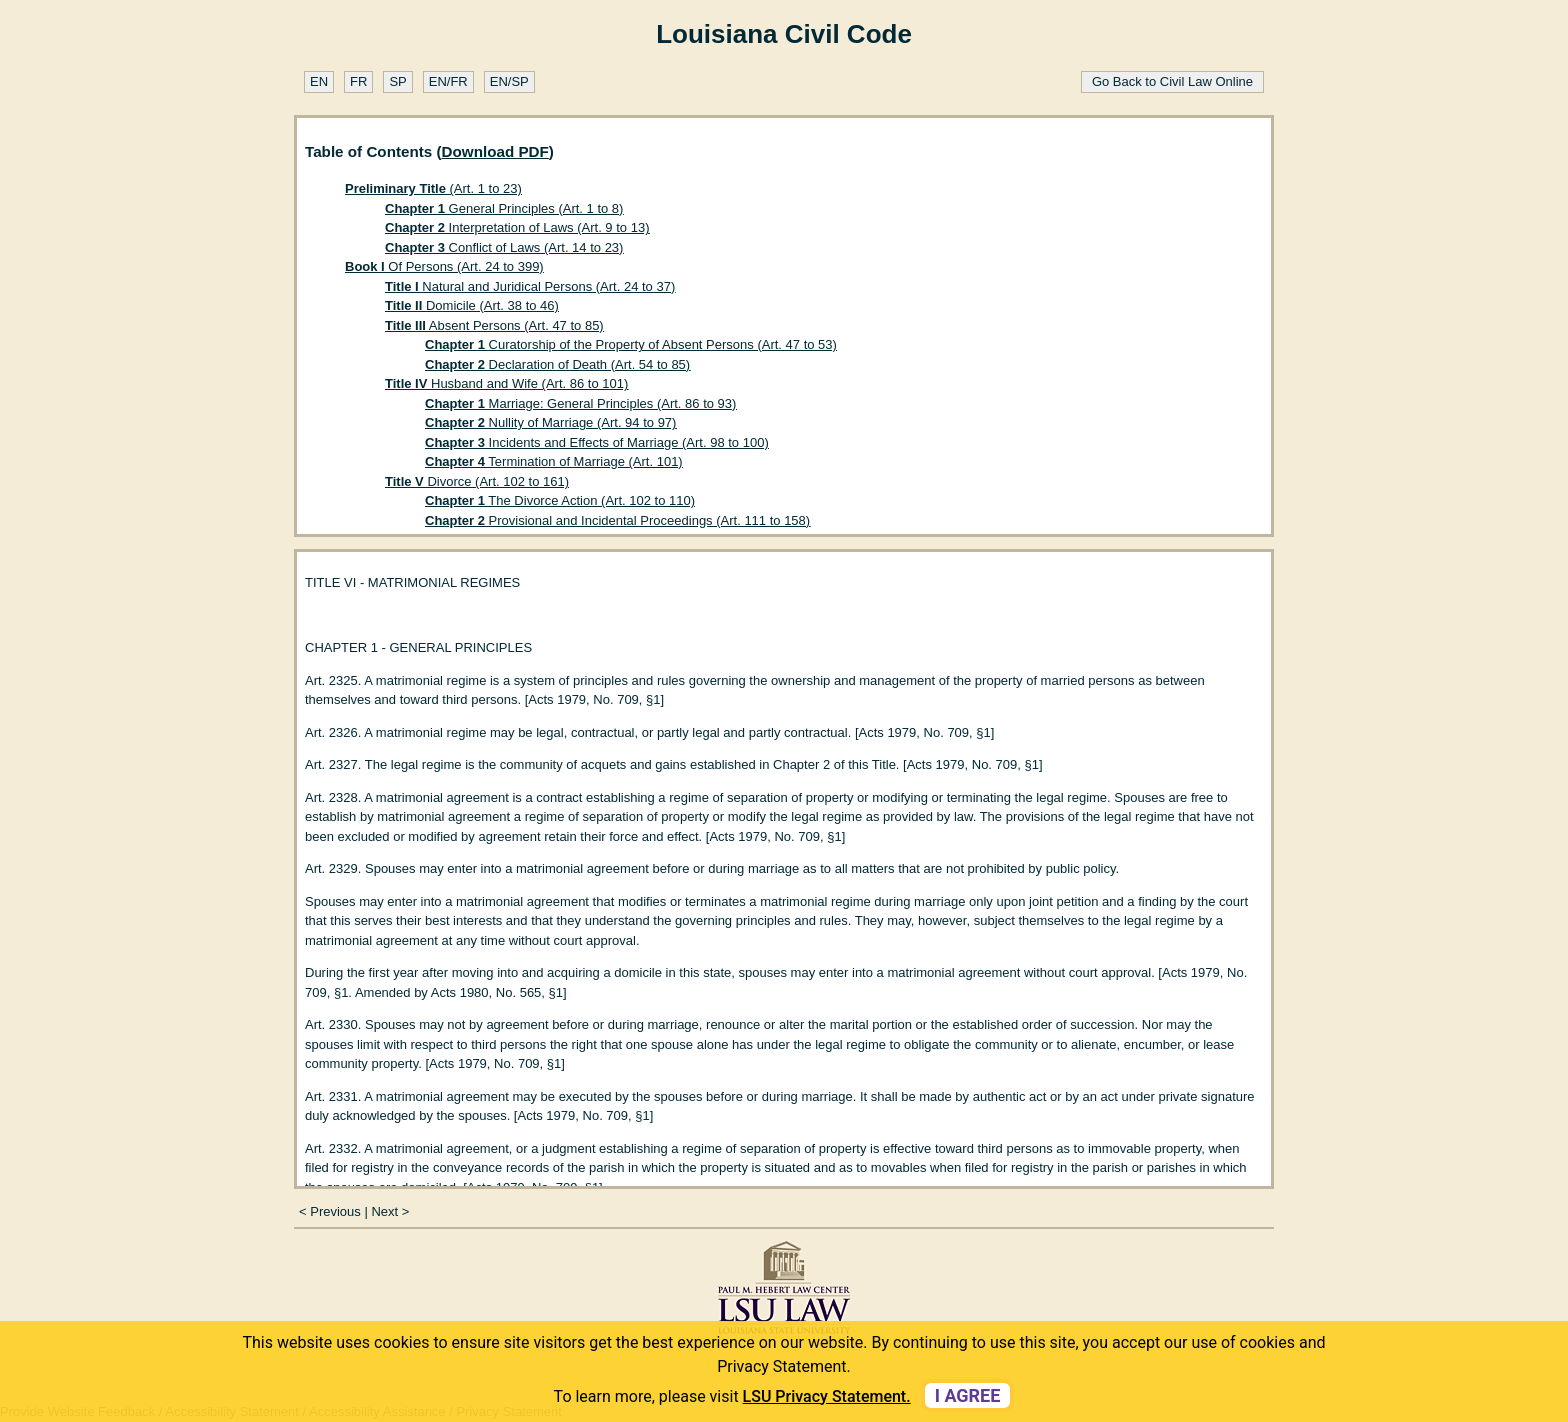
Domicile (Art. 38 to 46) (472, 305)
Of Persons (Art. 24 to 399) (444, 266)
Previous (335, 1211)
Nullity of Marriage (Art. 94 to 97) (550, 422)
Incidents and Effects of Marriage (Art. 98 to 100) (597, 442)
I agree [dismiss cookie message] (968, 1395)
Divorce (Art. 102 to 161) (477, 481)
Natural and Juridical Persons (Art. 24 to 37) (530, 286)
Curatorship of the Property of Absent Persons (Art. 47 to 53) (631, 344)
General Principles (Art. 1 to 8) (504, 208)
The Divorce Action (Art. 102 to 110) (560, 500)
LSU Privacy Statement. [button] (827, 1396)
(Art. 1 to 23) (433, 188)
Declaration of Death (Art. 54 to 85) (557, 364)
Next (384, 1211)
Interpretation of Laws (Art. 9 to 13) (517, 227)
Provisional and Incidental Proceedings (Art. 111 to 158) (617, 520)
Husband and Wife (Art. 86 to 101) (506, 383)
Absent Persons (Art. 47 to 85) (494, 325)
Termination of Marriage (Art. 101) (554, 461)
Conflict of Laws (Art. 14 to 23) (504, 247)
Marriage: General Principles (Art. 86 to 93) (580, 403)
